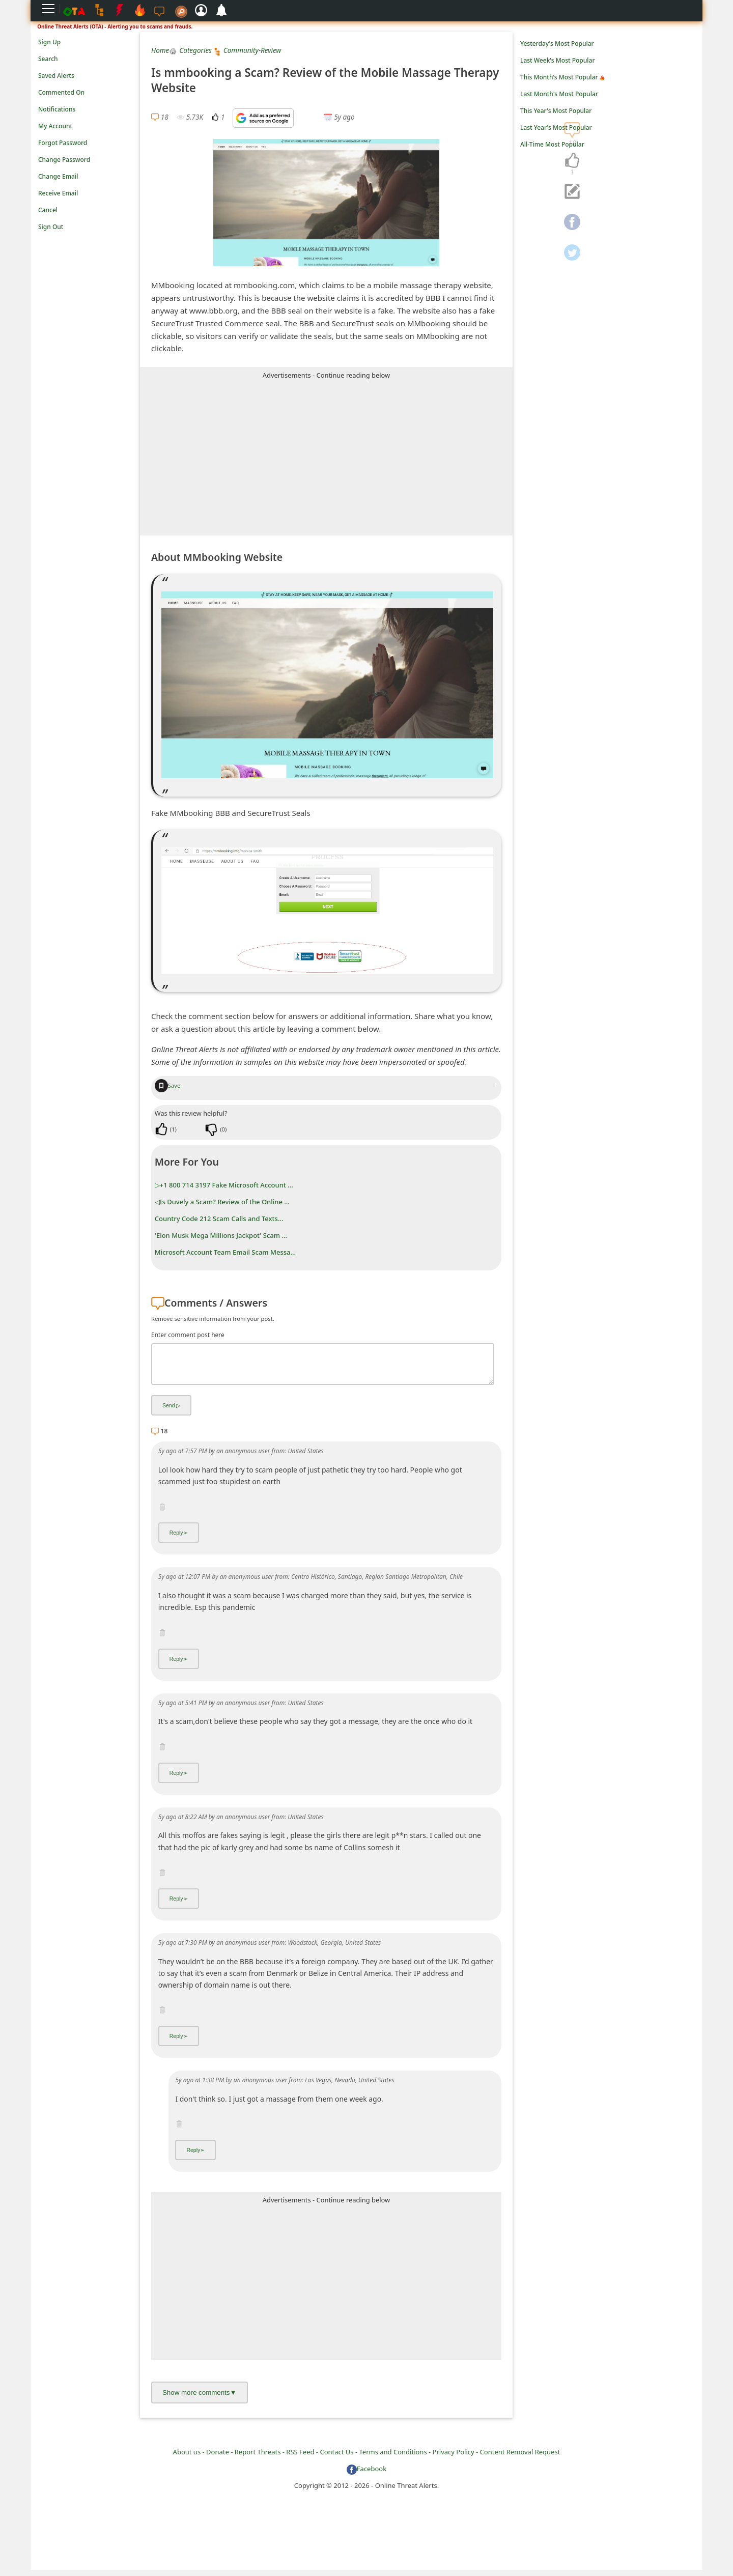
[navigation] (572, 161)
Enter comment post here (187, 1335)
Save (168, 1085)
